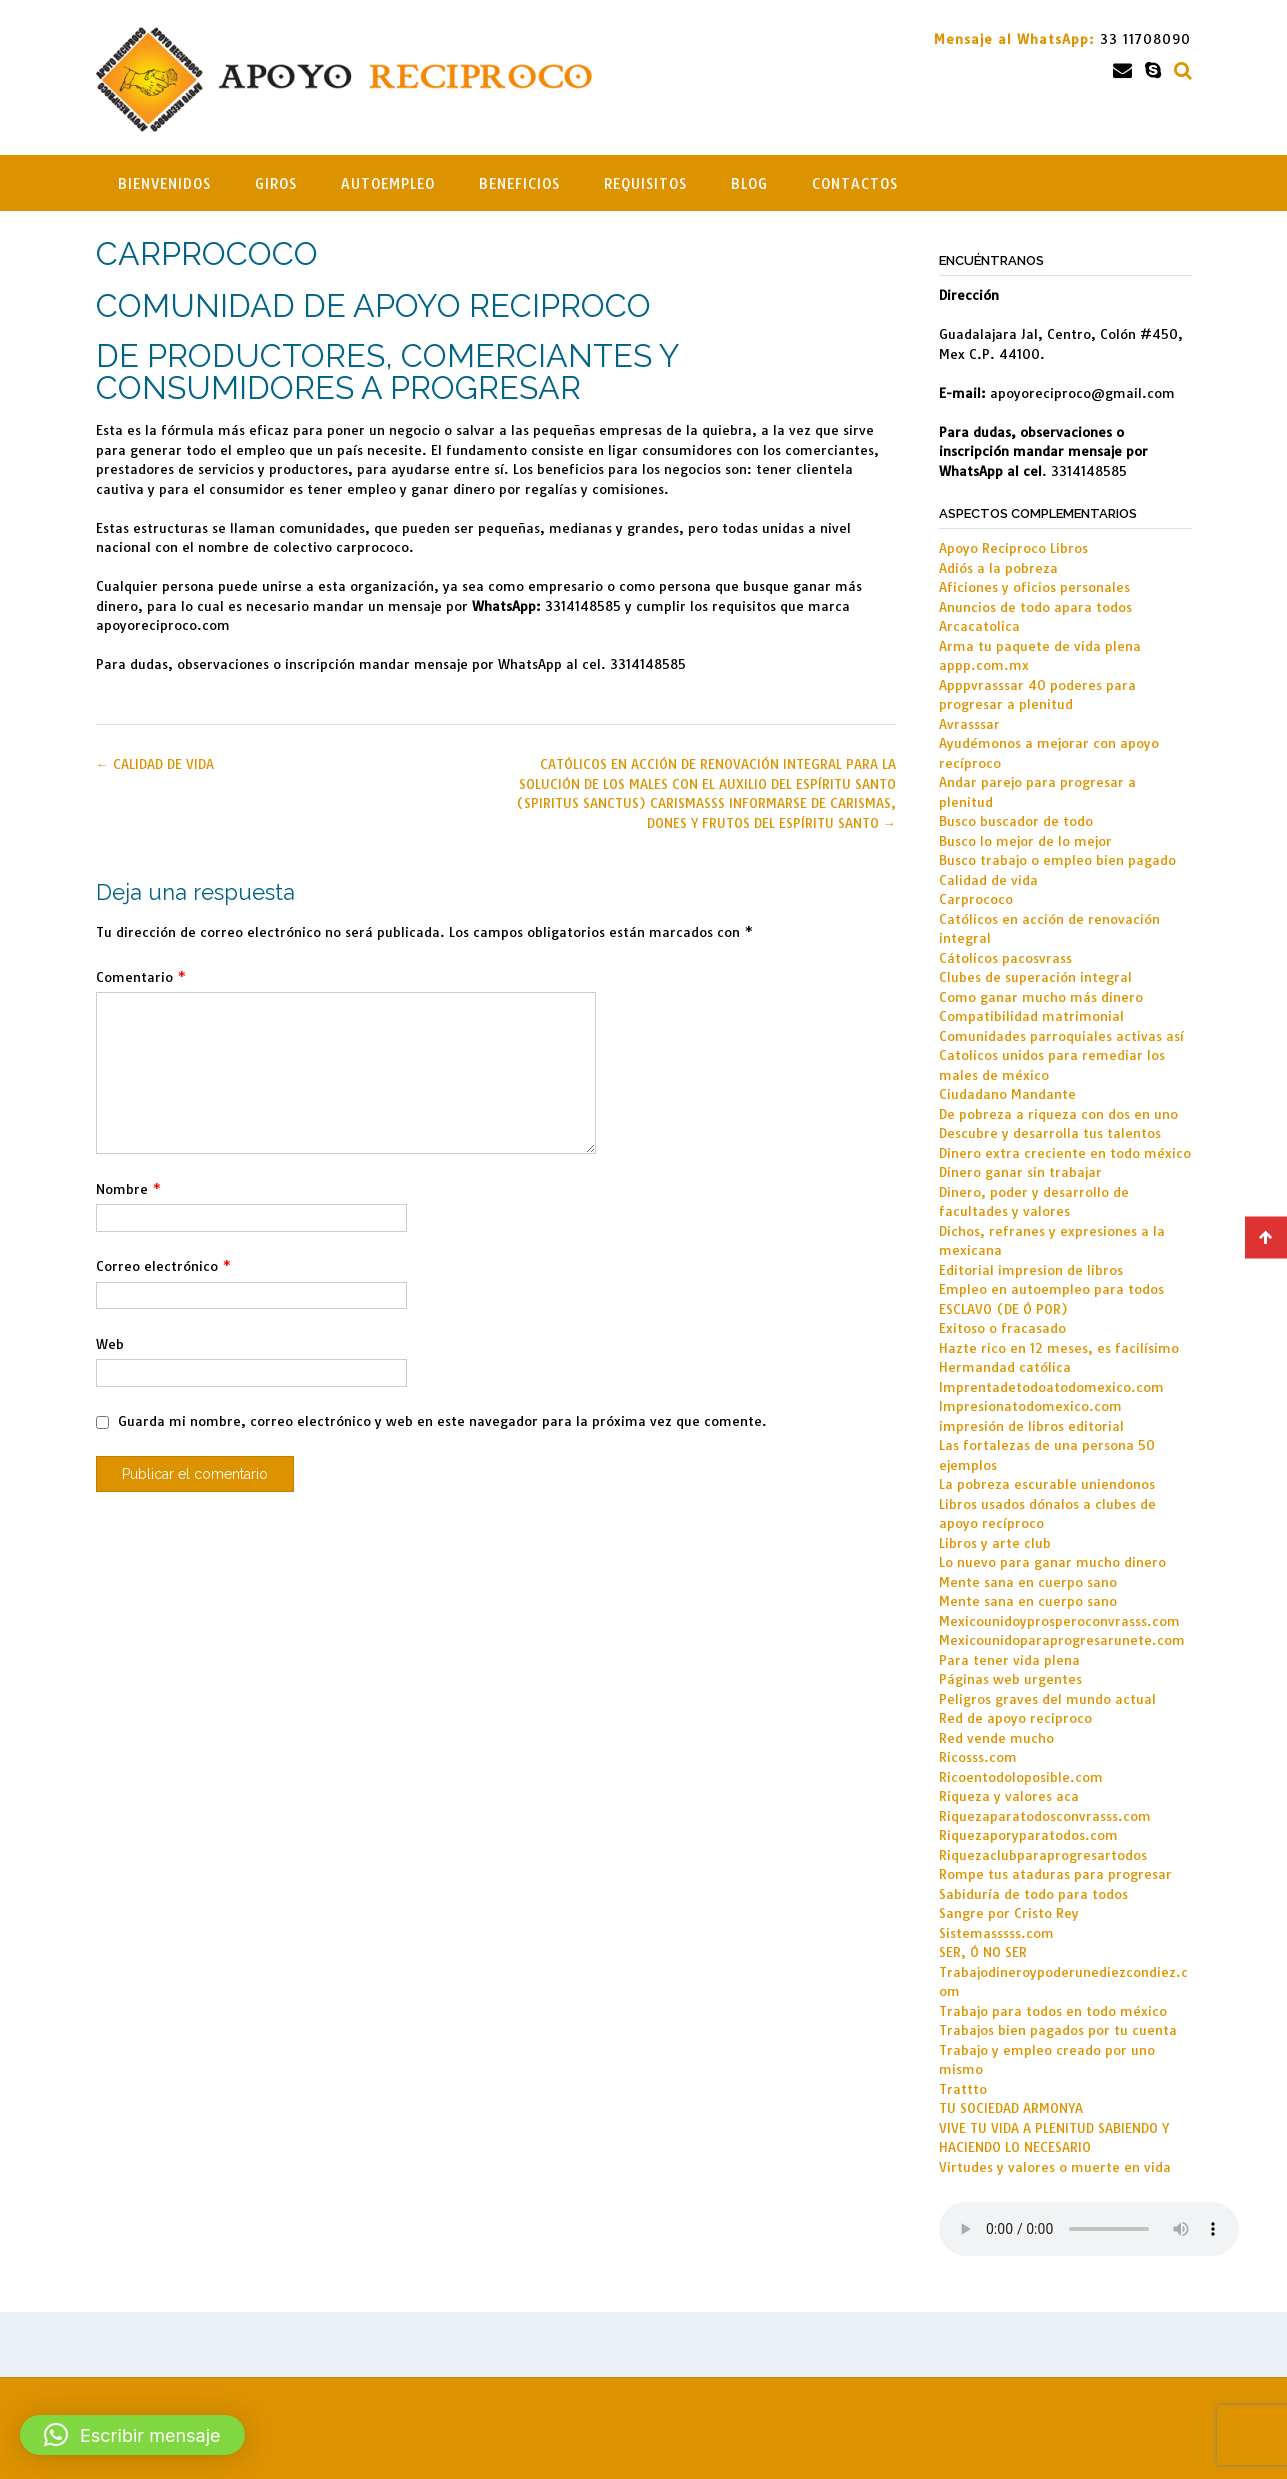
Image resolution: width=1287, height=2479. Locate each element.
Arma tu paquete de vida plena (1040, 646)
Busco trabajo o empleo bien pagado (1057, 860)
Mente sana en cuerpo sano (1028, 1582)
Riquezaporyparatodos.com (1028, 1835)
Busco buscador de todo (1016, 821)
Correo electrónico (163, 1266)
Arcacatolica (979, 626)
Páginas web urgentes (1010, 1679)
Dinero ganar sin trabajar (1020, 1172)
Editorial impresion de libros (1031, 1270)
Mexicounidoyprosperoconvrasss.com (1059, 1621)
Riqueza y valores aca (1009, 1796)
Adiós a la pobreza (998, 568)
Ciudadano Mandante (1007, 1094)
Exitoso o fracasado (1002, 1328)
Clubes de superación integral (1035, 977)
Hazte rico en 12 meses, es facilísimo (1059, 1348)
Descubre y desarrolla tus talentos (1050, 1133)
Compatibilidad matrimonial (1031, 1016)
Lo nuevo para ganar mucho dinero (1052, 1562)
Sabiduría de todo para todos (1033, 1894)
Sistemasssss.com (996, 1933)
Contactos (855, 184)
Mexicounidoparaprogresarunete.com (1062, 1640)
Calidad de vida (988, 880)
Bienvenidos (164, 184)
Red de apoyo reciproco (1015, 1718)
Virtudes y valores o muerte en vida (1055, 2167)
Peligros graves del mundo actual (1047, 1699)
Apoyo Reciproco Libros (1013, 548)
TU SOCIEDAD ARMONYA (1011, 2108)
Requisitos (645, 184)
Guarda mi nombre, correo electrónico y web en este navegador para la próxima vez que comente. (442, 1421)
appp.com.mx (984, 665)
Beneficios (519, 184)
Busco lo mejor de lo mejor (1025, 841)
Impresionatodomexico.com (1030, 1406)
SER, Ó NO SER (983, 1952)
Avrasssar (969, 724)
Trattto (963, 2089)
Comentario (141, 977)
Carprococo (976, 899)
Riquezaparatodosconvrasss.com (1045, 1816)
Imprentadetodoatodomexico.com (1051, 1387)
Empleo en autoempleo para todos (1051, 1289)
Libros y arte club (995, 1543)
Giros (276, 184)
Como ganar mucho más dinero (1041, 997)
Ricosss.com (978, 1757)
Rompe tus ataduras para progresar (1055, 1874)
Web (110, 1344)
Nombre (128, 1189)
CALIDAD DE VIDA (155, 764)
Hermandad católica (1005, 1367)
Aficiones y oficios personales (1034, 587)
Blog (749, 184)
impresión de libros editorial (1031, 1426)
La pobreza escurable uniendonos (1047, 1484)
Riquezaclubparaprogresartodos (1043, 1855)
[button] (132, 2435)
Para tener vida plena (1009, 1660)
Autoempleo (388, 184)
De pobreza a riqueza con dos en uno (1058, 1114)
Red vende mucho (996, 1738)
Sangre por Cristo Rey (1009, 1913)
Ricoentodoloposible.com (1021, 1777)
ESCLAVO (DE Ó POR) (1003, 1309)
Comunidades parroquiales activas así (1061, 1036)
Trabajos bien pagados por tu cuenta (1058, 2030)
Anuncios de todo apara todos (1035, 607)
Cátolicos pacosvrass (1005, 958)
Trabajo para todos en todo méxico (1053, 2011)
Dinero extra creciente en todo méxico (1065, 1153)
